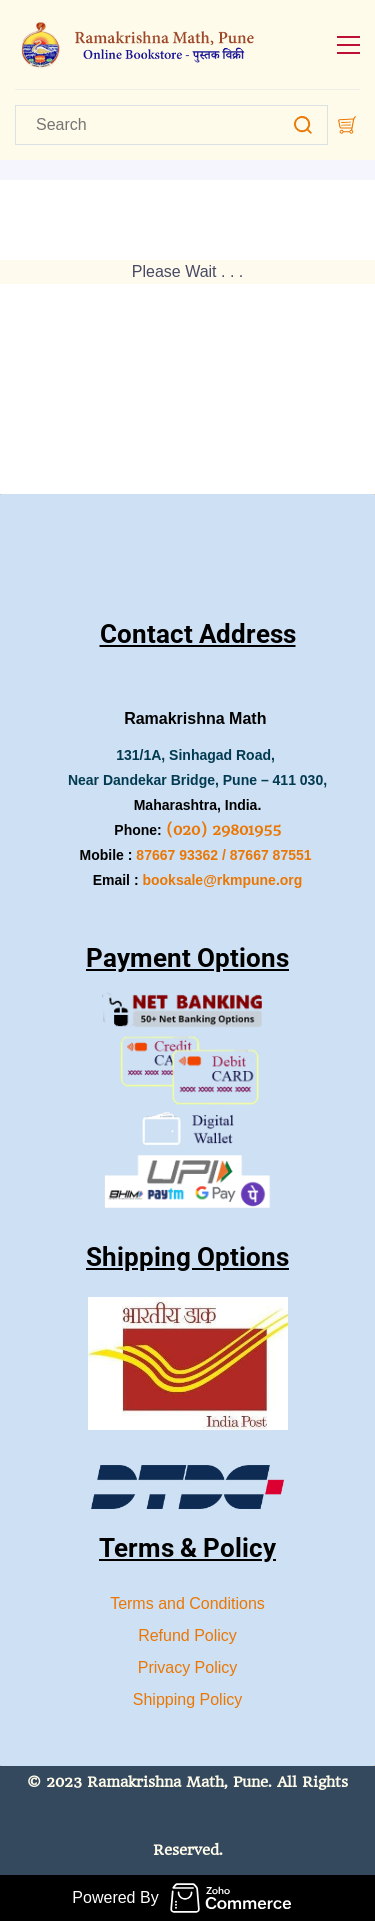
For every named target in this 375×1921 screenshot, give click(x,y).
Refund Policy (187, 1635)
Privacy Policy (188, 1667)
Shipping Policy (187, 1699)
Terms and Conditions (187, 1603)
